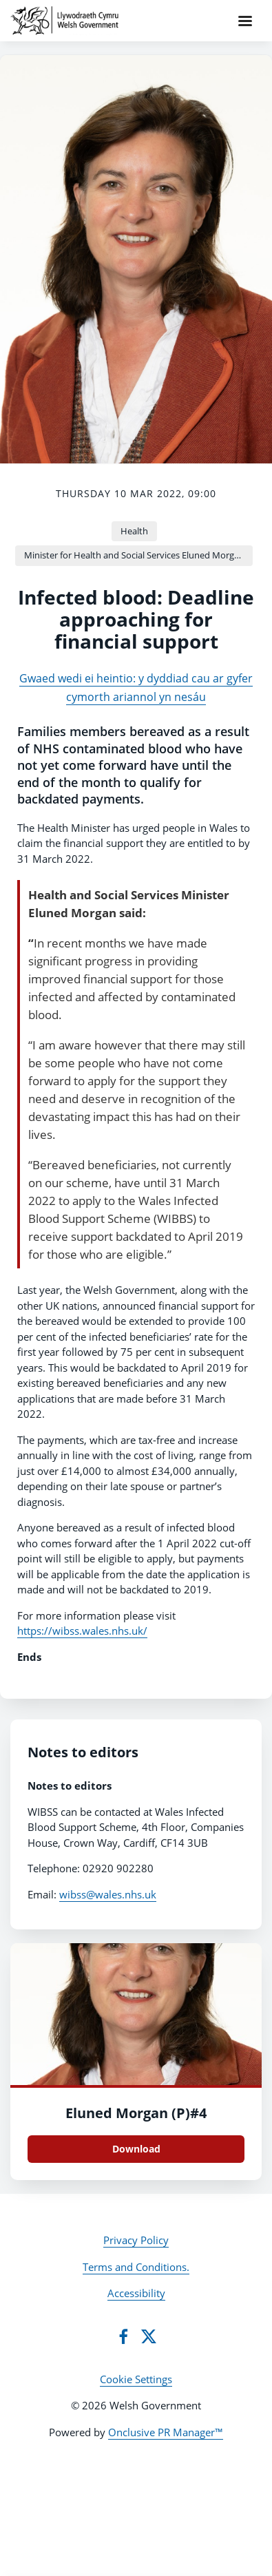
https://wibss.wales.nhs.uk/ (82, 1630)
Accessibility (136, 2293)
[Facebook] (123, 2336)
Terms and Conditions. (136, 2267)
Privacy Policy (136, 2240)
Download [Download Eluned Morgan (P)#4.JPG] (136, 2148)
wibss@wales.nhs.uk (107, 1894)
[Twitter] (148, 2336)
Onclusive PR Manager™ (165, 2432)
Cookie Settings (136, 2379)
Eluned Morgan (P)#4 (136, 2113)
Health (134, 531)
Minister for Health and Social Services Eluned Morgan (134, 555)
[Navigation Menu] (245, 20)
